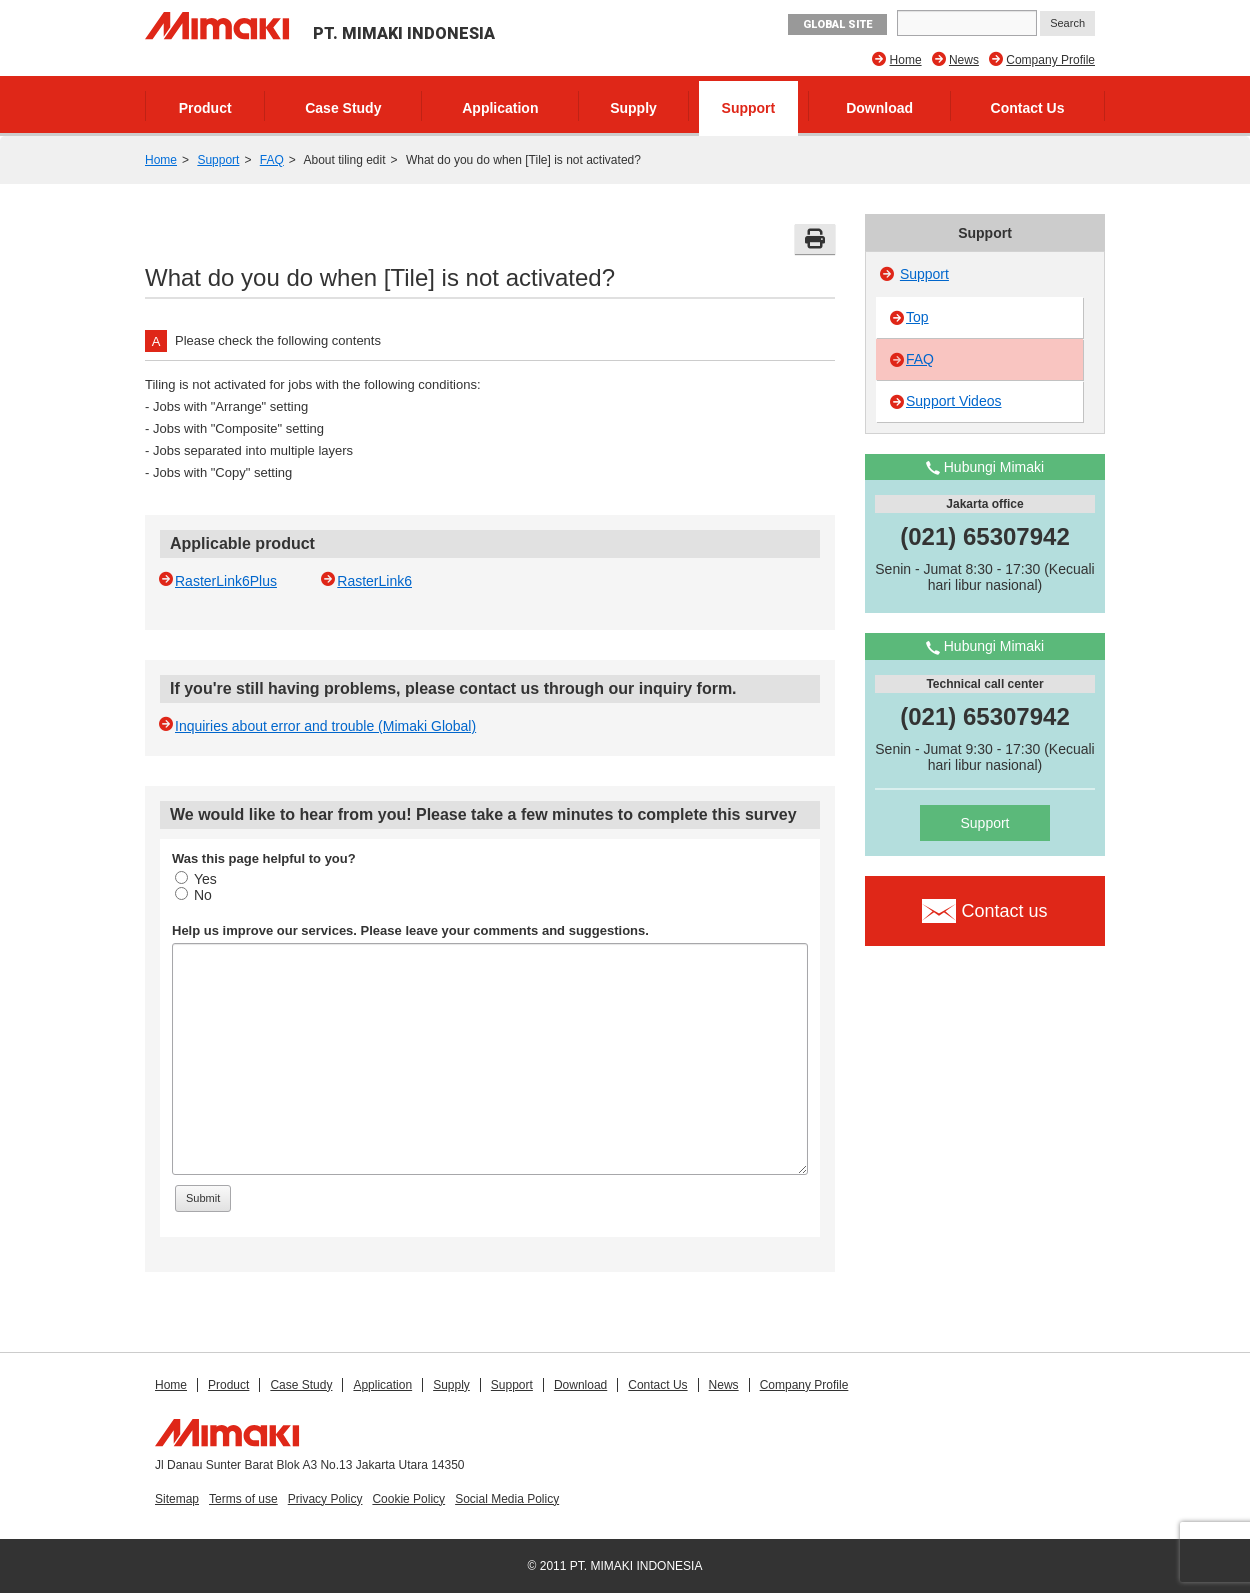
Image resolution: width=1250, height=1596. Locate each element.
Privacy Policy (325, 1499)
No (193, 895)
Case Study (343, 108)
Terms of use (243, 1499)
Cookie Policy (408, 1499)
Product (205, 108)
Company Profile (1050, 60)
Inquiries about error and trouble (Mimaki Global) (325, 726)
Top (917, 317)
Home (906, 60)
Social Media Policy (507, 1499)
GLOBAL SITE (837, 24)
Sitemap (177, 1499)
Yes (196, 879)
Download (879, 108)
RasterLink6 (374, 581)
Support (749, 108)
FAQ (272, 160)
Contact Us (1028, 108)
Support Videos (953, 401)
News (964, 60)
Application (500, 108)
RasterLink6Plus (226, 581)
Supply (633, 108)
